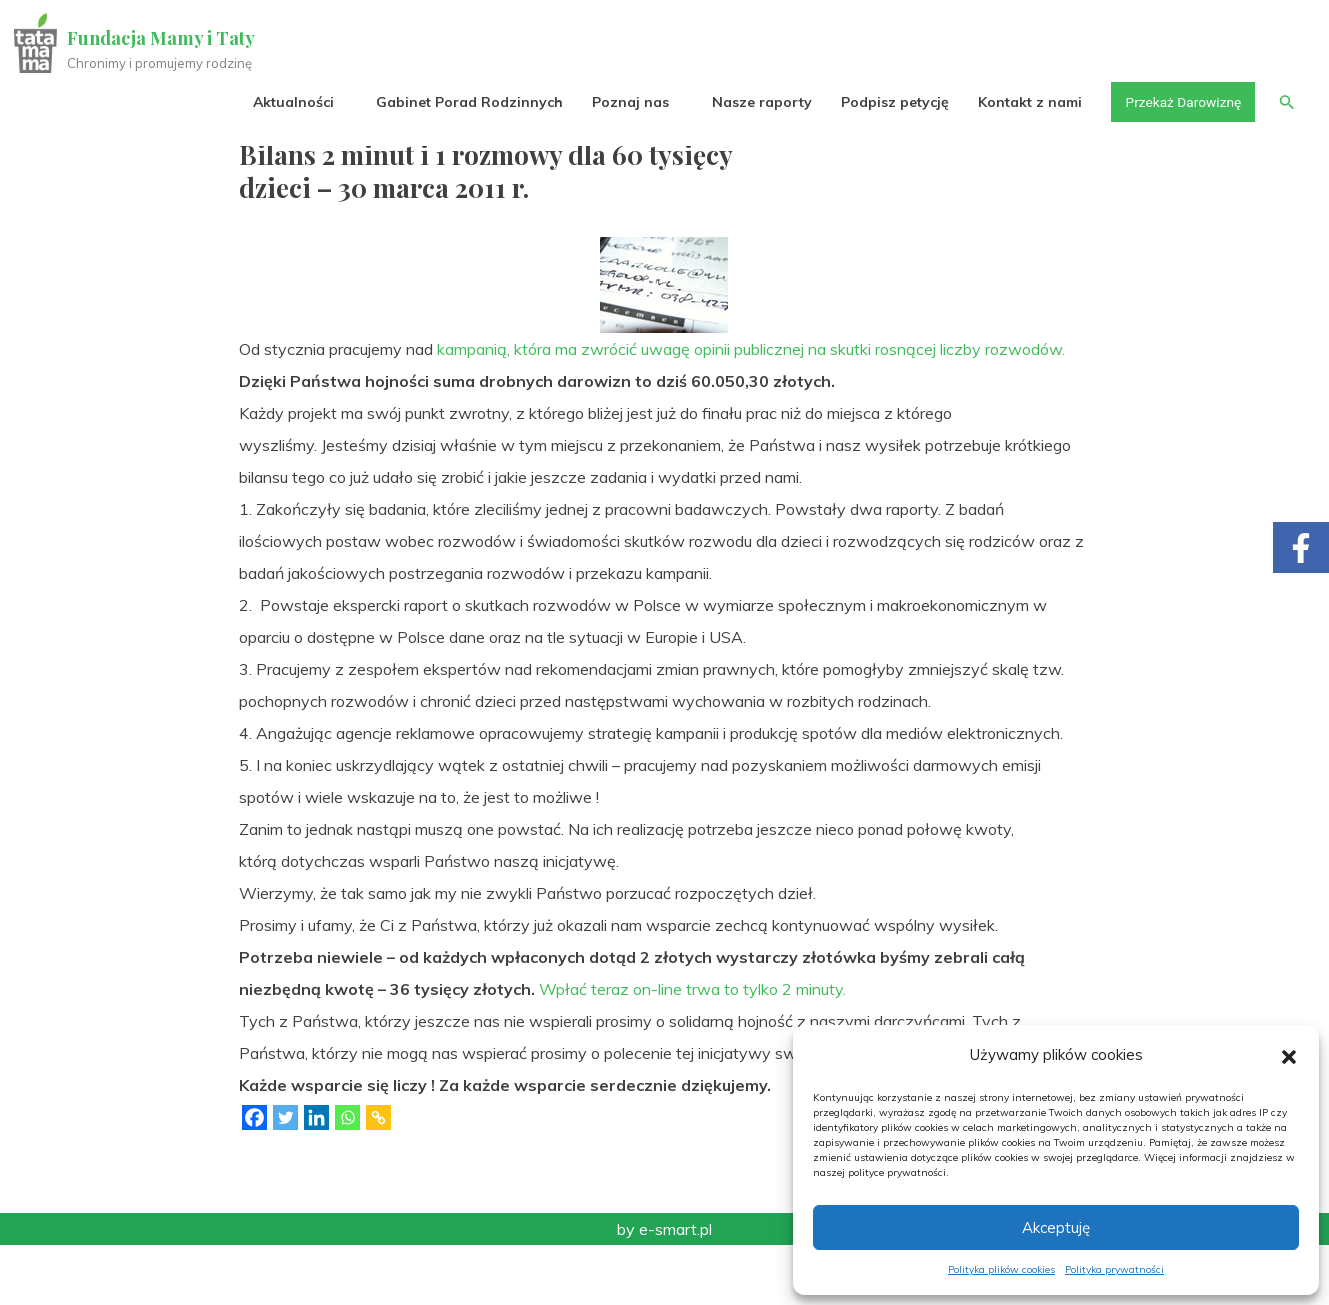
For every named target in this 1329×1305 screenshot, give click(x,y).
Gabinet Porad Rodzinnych (465, 102)
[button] (1289, 1055)
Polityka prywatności (1114, 1269)
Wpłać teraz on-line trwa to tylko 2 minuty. (692, 1049)
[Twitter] (285, 1177)
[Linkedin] (316, 1177)
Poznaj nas (626, 102)
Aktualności (289, 102)
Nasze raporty (757, 102)
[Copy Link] (378, 1177)
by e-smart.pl (664, 1289)
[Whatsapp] (347, 1177)
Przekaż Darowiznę (1180, 102)
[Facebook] (254, 1177)
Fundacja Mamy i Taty (162, 38)
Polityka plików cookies (1001, 1269)
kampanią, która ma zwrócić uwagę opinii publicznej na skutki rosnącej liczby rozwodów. (751, 409)
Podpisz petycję (890, 102)
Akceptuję (1056, 1227)
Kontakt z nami (1026, 102)
